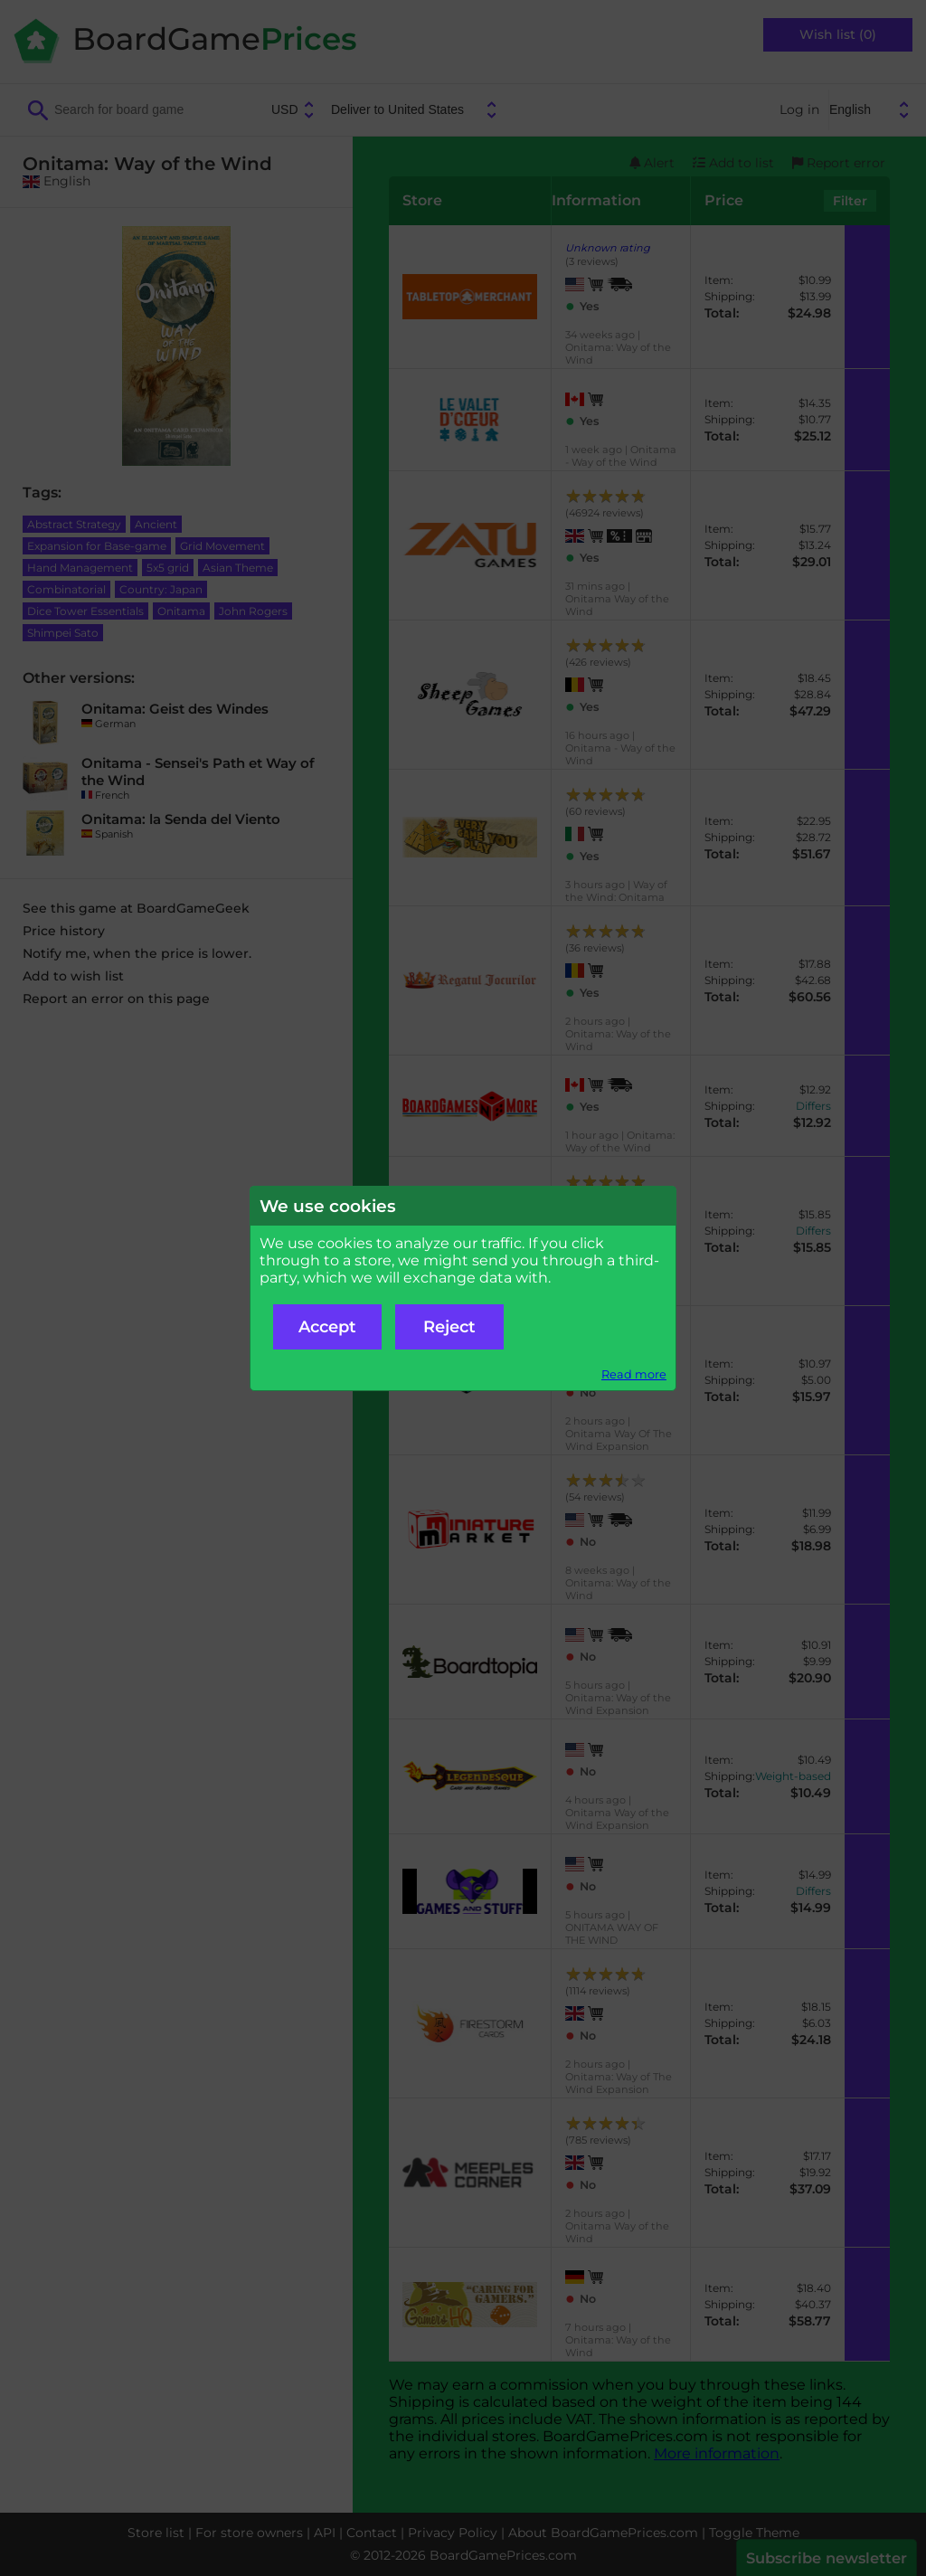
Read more (633, 1374)
